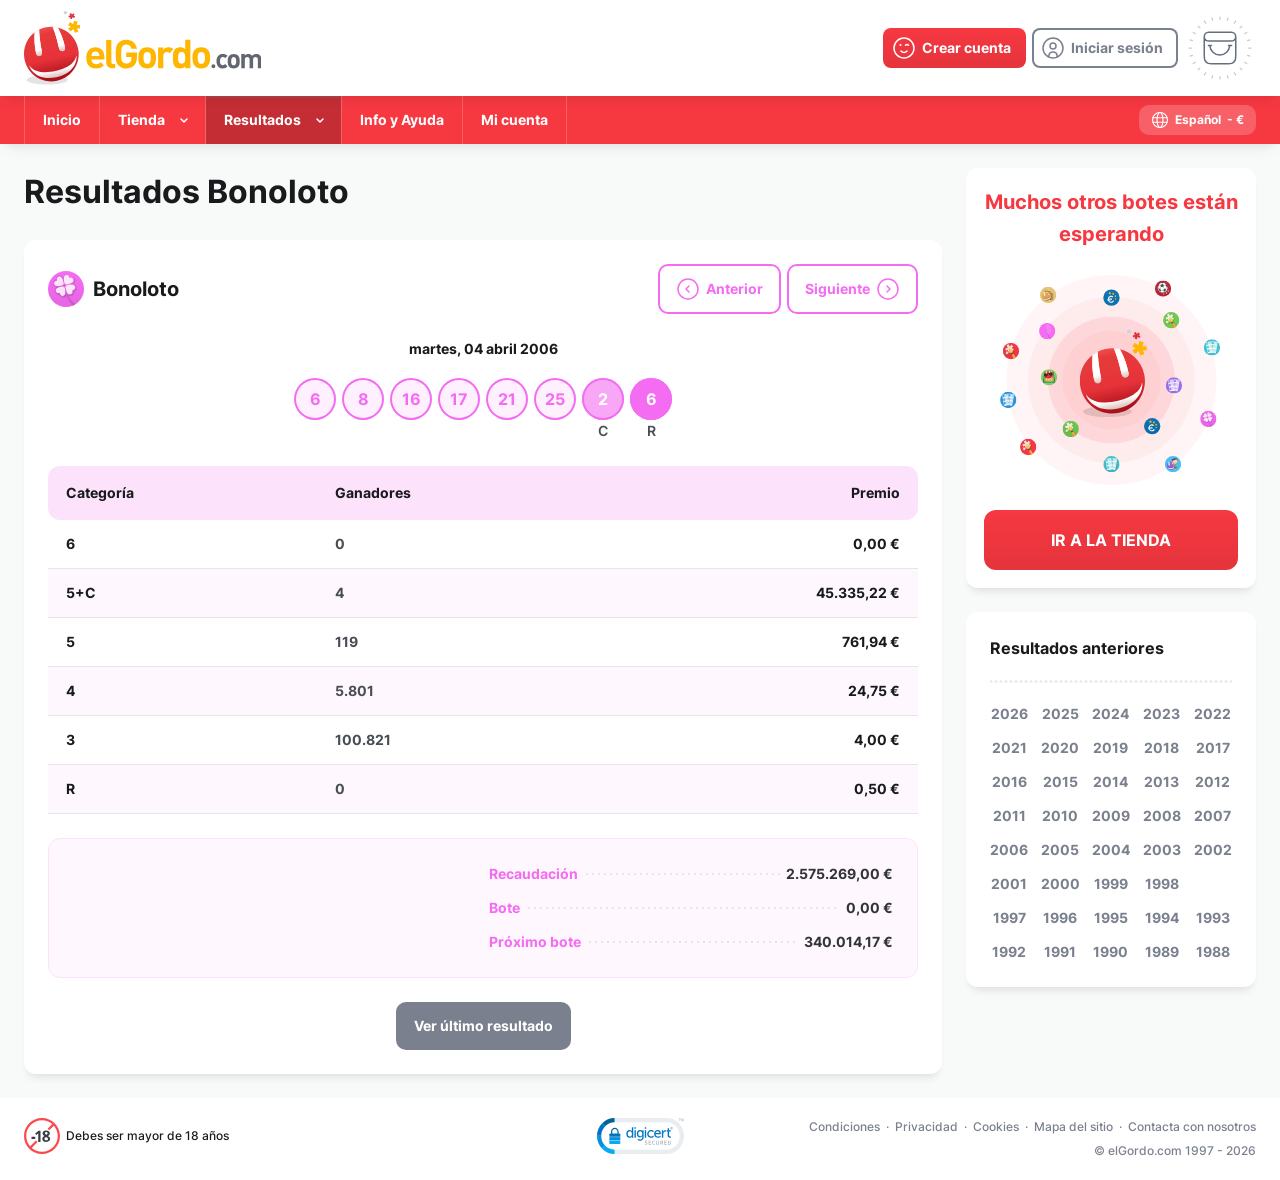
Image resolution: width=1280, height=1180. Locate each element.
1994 (1162, 917)
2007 (1212, 815)
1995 (1111, 917)
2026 (1009, 713)
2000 (1060, 883)
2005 (1060, 849)
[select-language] (1197, 120)
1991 (1060, 951)
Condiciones (844, 1126)
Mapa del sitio (1073, 1126)
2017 (1213, 747)
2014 (1110, 781)
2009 (1111, 815)
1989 (1162, 951)
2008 (1162, 815)
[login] (1105, 48)
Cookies (996, 1126)
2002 (1213, 849)
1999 (1111, 883)
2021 (1009, 747)
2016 (1009, 781)
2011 (1009, 815)
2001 (1009, 883)
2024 (1110, 713)
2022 (1212, 713)
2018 (1161, 747)
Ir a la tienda (1111, 540)
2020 (1060, 747)
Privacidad (926, 1126)
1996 (1060, 917)
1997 (1009, 917)
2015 (1060, 781)
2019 (1110, 747)
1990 (1110, 951)
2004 (1111, 849)
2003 (1162, 849)
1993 (1213, 917)
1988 (1213, 951)
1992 (1009, 951)
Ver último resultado (483, 1025)
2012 (1212, 781)
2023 (1161, 713)
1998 (1162, 883)
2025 (1060, 713)
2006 (1009, 849)
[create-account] (954, 48)
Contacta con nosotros (1192, 1126)
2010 (1060, 815)
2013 (1161, 781)
